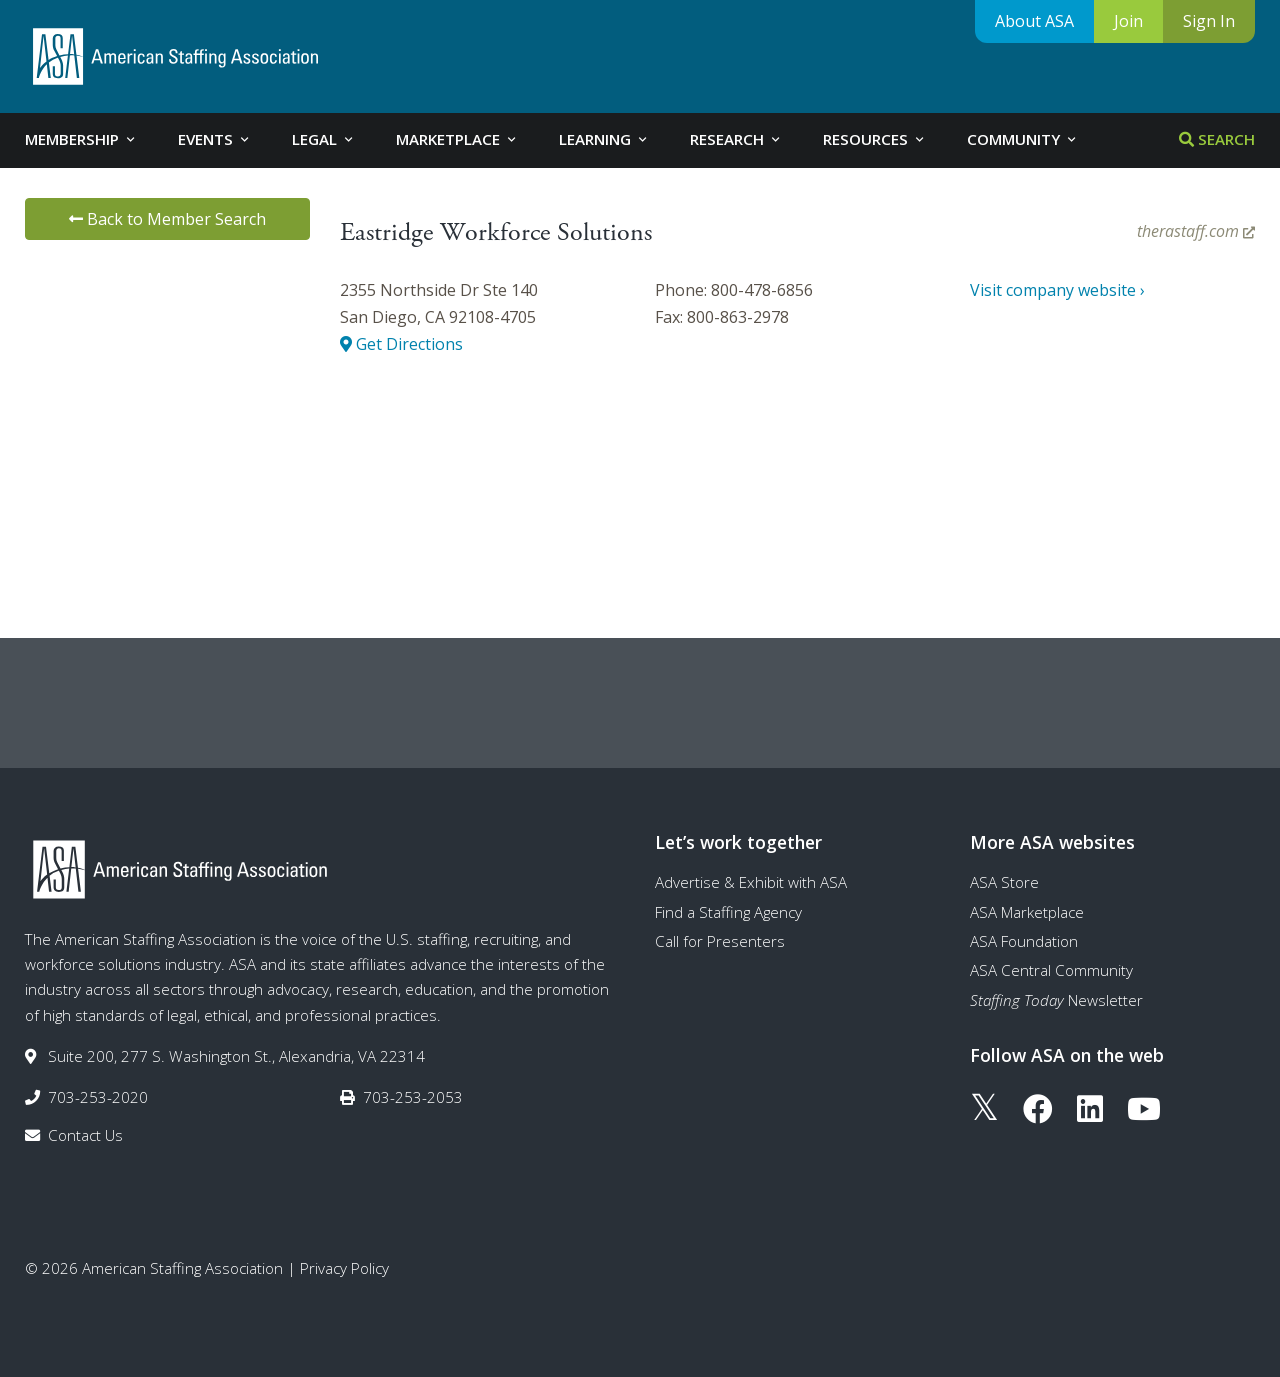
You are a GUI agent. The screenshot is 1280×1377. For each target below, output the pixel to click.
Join (1128, 21)
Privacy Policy (344, 1268)
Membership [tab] (81, 139)
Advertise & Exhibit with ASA (751, 882)
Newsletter (1056, 1000)
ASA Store (1004, 882)
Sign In (1209, 21)
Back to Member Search (167, 219)
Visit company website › (1057, 290)
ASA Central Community (1051, 970)
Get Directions (401, 344)
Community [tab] (1023, 139)
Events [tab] (215, 139)
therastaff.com (1196, 231)
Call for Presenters (720, 941)
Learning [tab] (604, 139)
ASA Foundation (1024, 941)
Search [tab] (1217, 139)
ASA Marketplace (1027, 912)
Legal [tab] (324, 139)
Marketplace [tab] (457, 139)
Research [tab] (736, 139)
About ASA (1034, 21)
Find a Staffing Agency (728, 912)
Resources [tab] (875, 139)
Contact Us (85, 1135)
